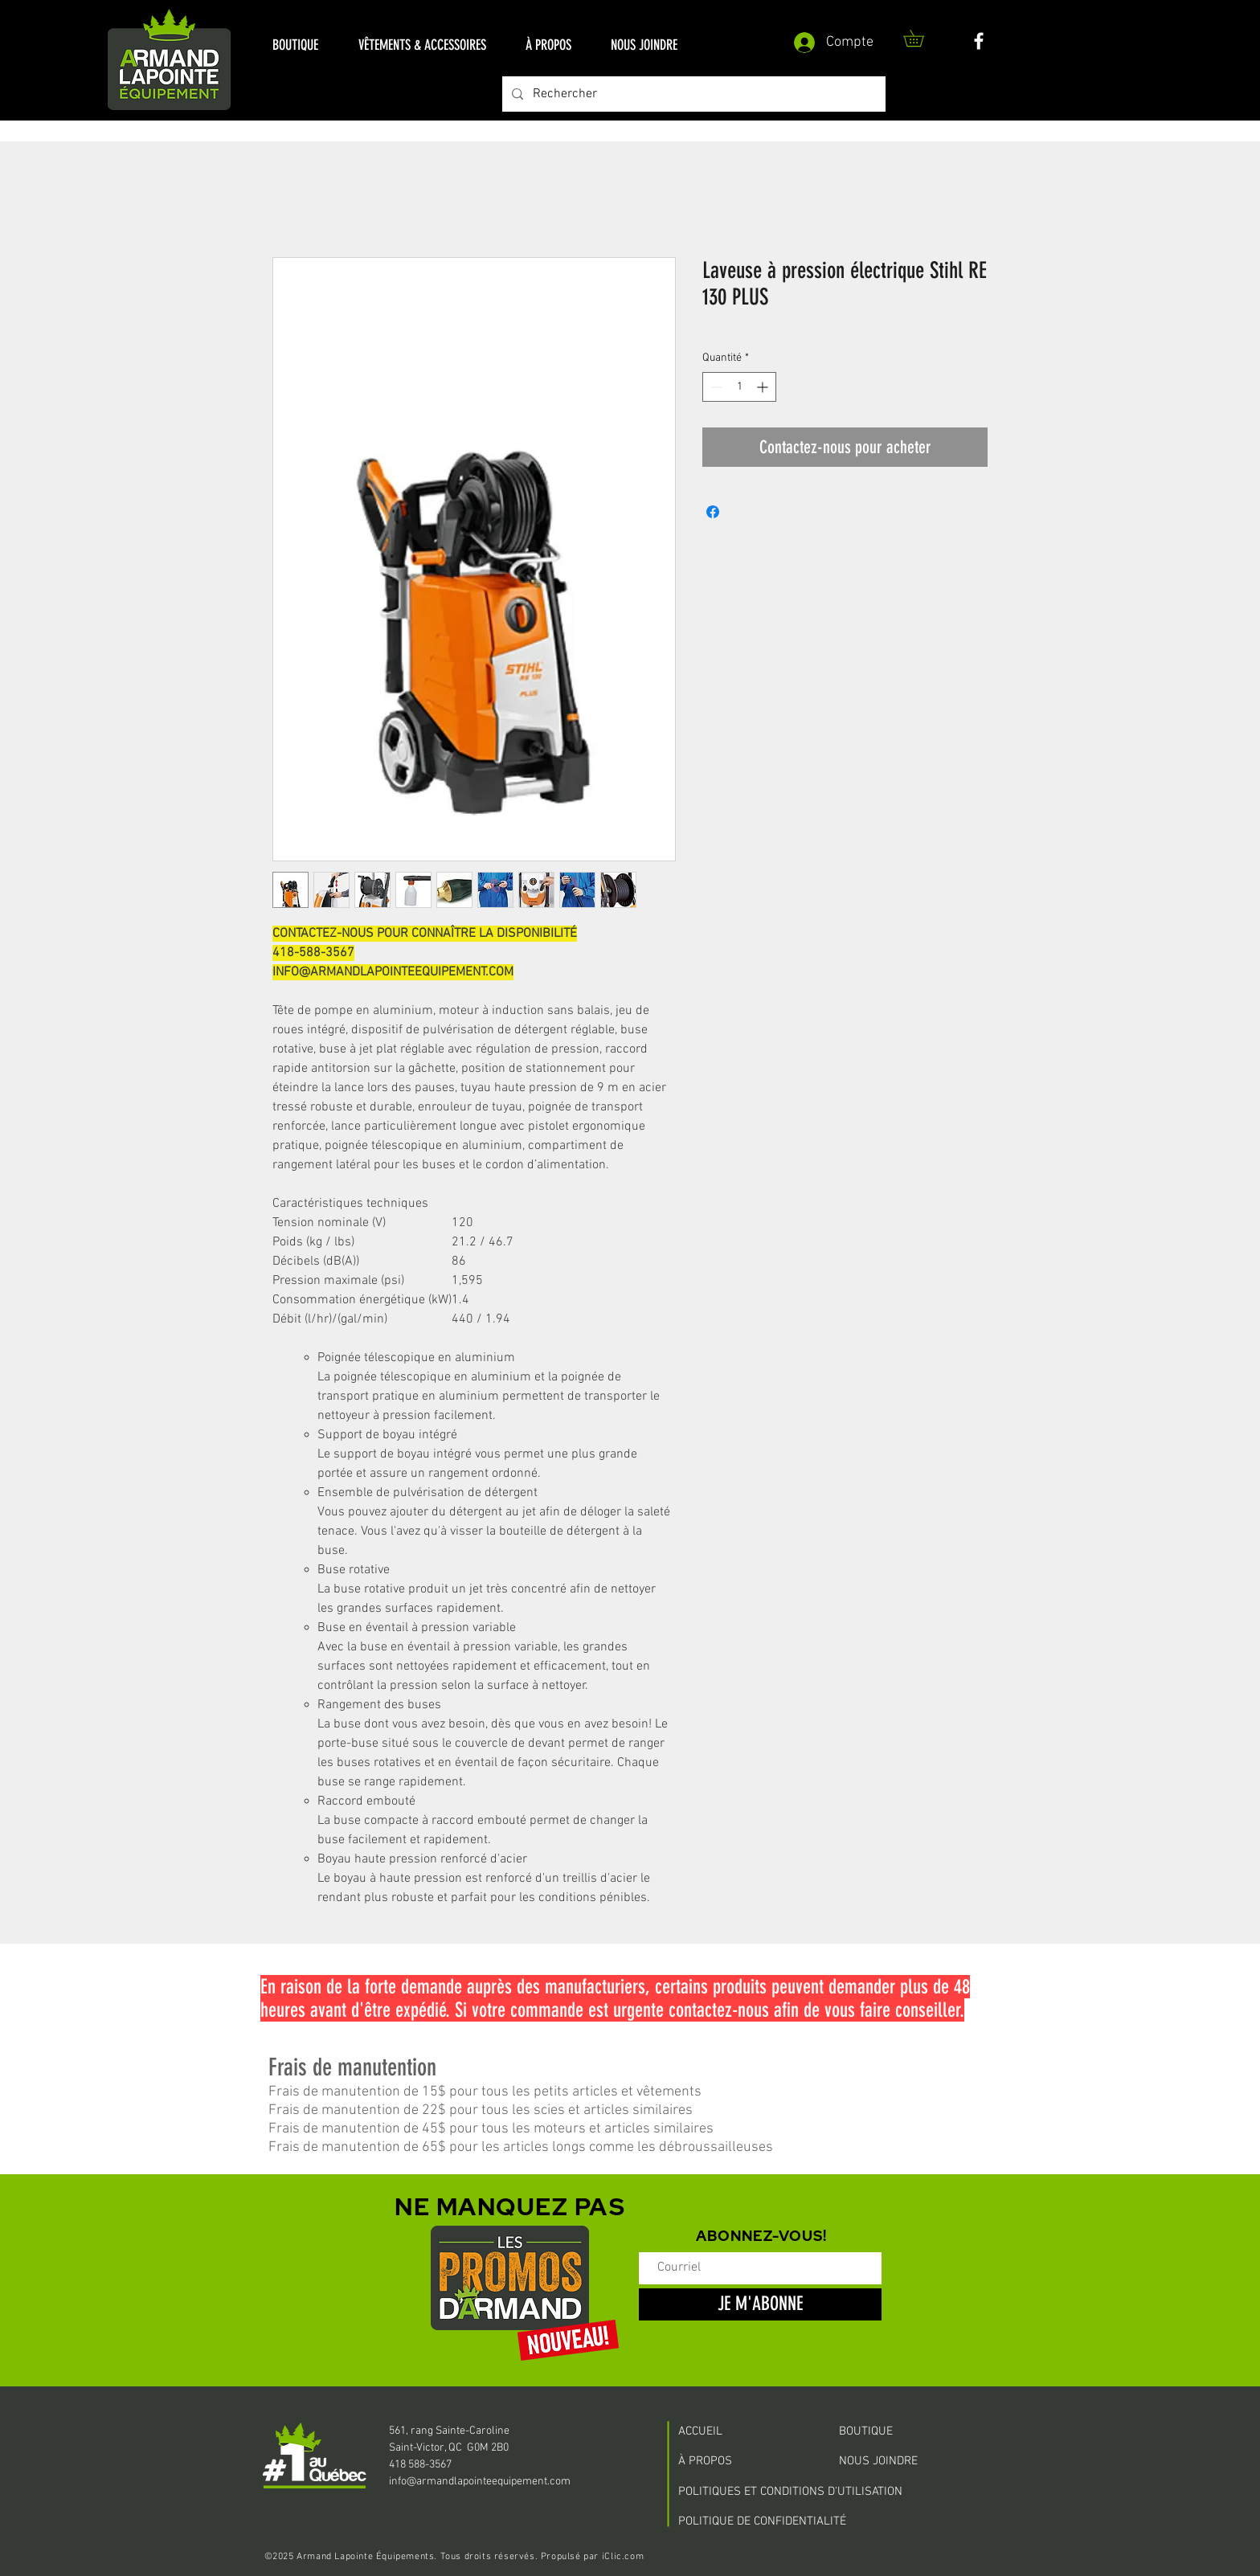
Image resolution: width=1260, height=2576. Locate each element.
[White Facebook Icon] (979, 41)
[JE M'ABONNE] (760, 2304)
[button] (295, 45)
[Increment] (764, 387)
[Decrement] (715, 387)
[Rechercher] (692, 94)
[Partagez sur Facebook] (712, 511)
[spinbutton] (739, 387)
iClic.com (623, 2556)
